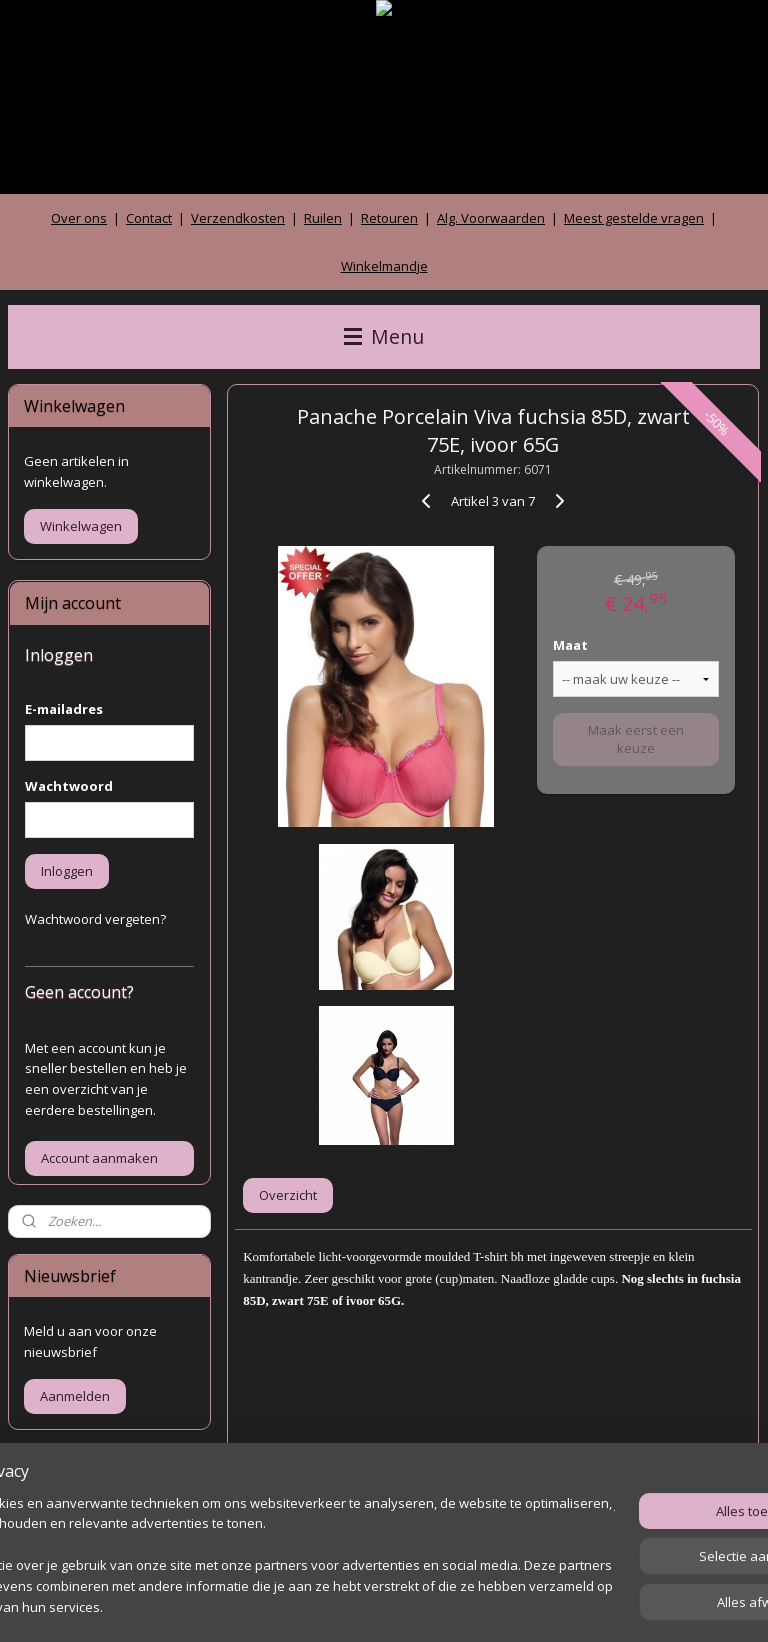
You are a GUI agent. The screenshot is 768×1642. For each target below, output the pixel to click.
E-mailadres (64, 709)
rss (349, 1605)
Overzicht (289, 1195)
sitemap (307, 1605)
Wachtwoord (69, 786)
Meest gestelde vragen (634, 218)
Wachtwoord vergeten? (95, 919)
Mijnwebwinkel (600, 1605)
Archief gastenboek (83, 1527)
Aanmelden (75, 1396)
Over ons (79, 218)
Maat (571, 645)
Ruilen (323, 218)
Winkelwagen (81, 526)
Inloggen (67, 871)
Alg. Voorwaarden (491, 218)
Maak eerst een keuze (637, 739)
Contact (149, 218)
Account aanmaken (99, 1158)
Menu (384, 336)
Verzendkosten (238, 218)
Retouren (389, 218)
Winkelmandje (384, 266)
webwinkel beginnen (426, 1605)
